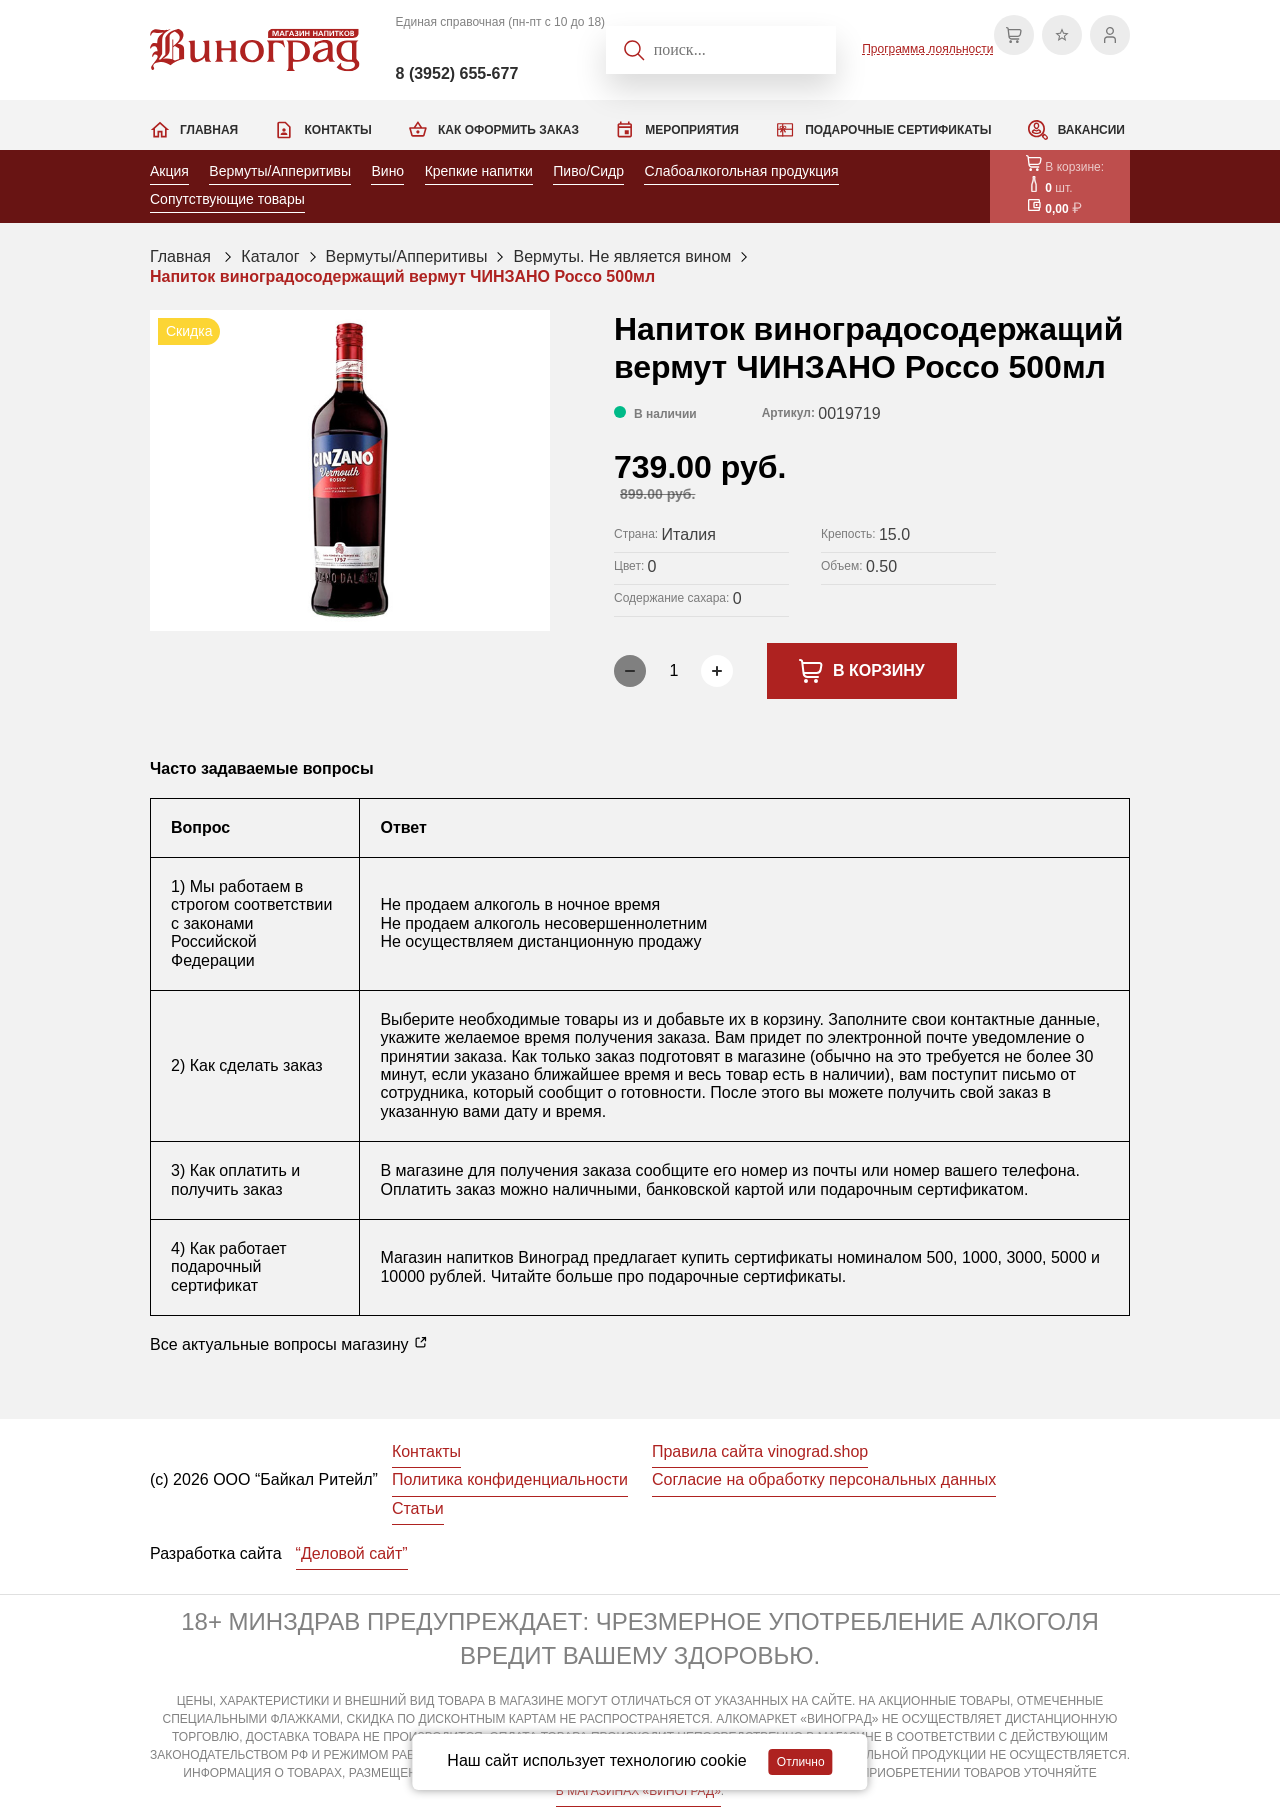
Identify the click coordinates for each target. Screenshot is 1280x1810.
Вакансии (1091, 130)
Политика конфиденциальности (510, 1479)
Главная (209, 130)
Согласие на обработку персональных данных (824, 1479)
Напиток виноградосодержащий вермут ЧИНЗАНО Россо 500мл (402, 276)
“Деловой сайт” (352, 1553)
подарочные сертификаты (744, 1276)
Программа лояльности (927, 49)
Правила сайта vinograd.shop (760, 1451)
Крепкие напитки (479, 171)
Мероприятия (692, 130)
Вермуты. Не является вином (622, 256)
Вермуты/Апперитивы (280, 171)
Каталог (270, 256)
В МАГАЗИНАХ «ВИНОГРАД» (638, 1791)
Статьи (418, 1508)
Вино (387, 171)
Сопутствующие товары (227, 199)
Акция (169, 171)
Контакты (337, 130)
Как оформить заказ (508, 130)
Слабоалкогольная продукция (741, 171)
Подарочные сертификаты (898, 130)
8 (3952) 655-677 (457, 73)
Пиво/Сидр (588, 171)
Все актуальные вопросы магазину (289, 1344)
